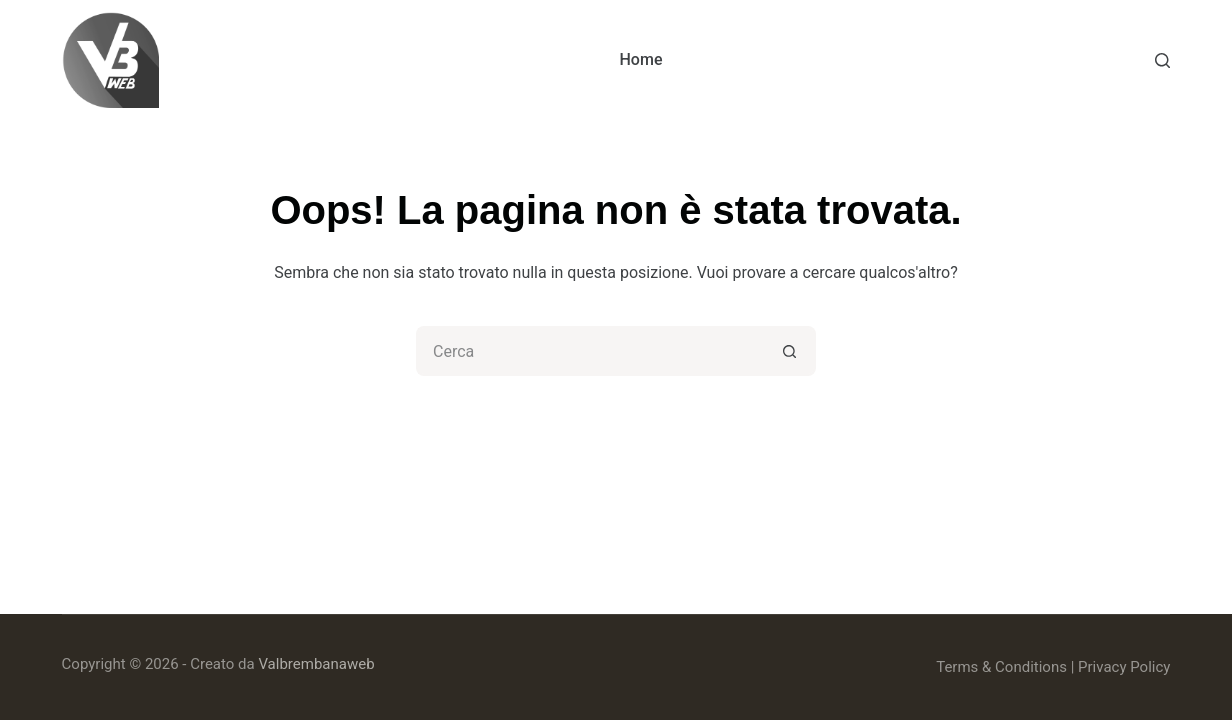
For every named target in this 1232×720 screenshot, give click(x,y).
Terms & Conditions (1001, 667)
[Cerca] (1162, 60)
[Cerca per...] (591, 351)
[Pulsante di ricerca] (791, 351)
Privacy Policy (1124, 667)
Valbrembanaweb (316, 664)
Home (641, 59)
